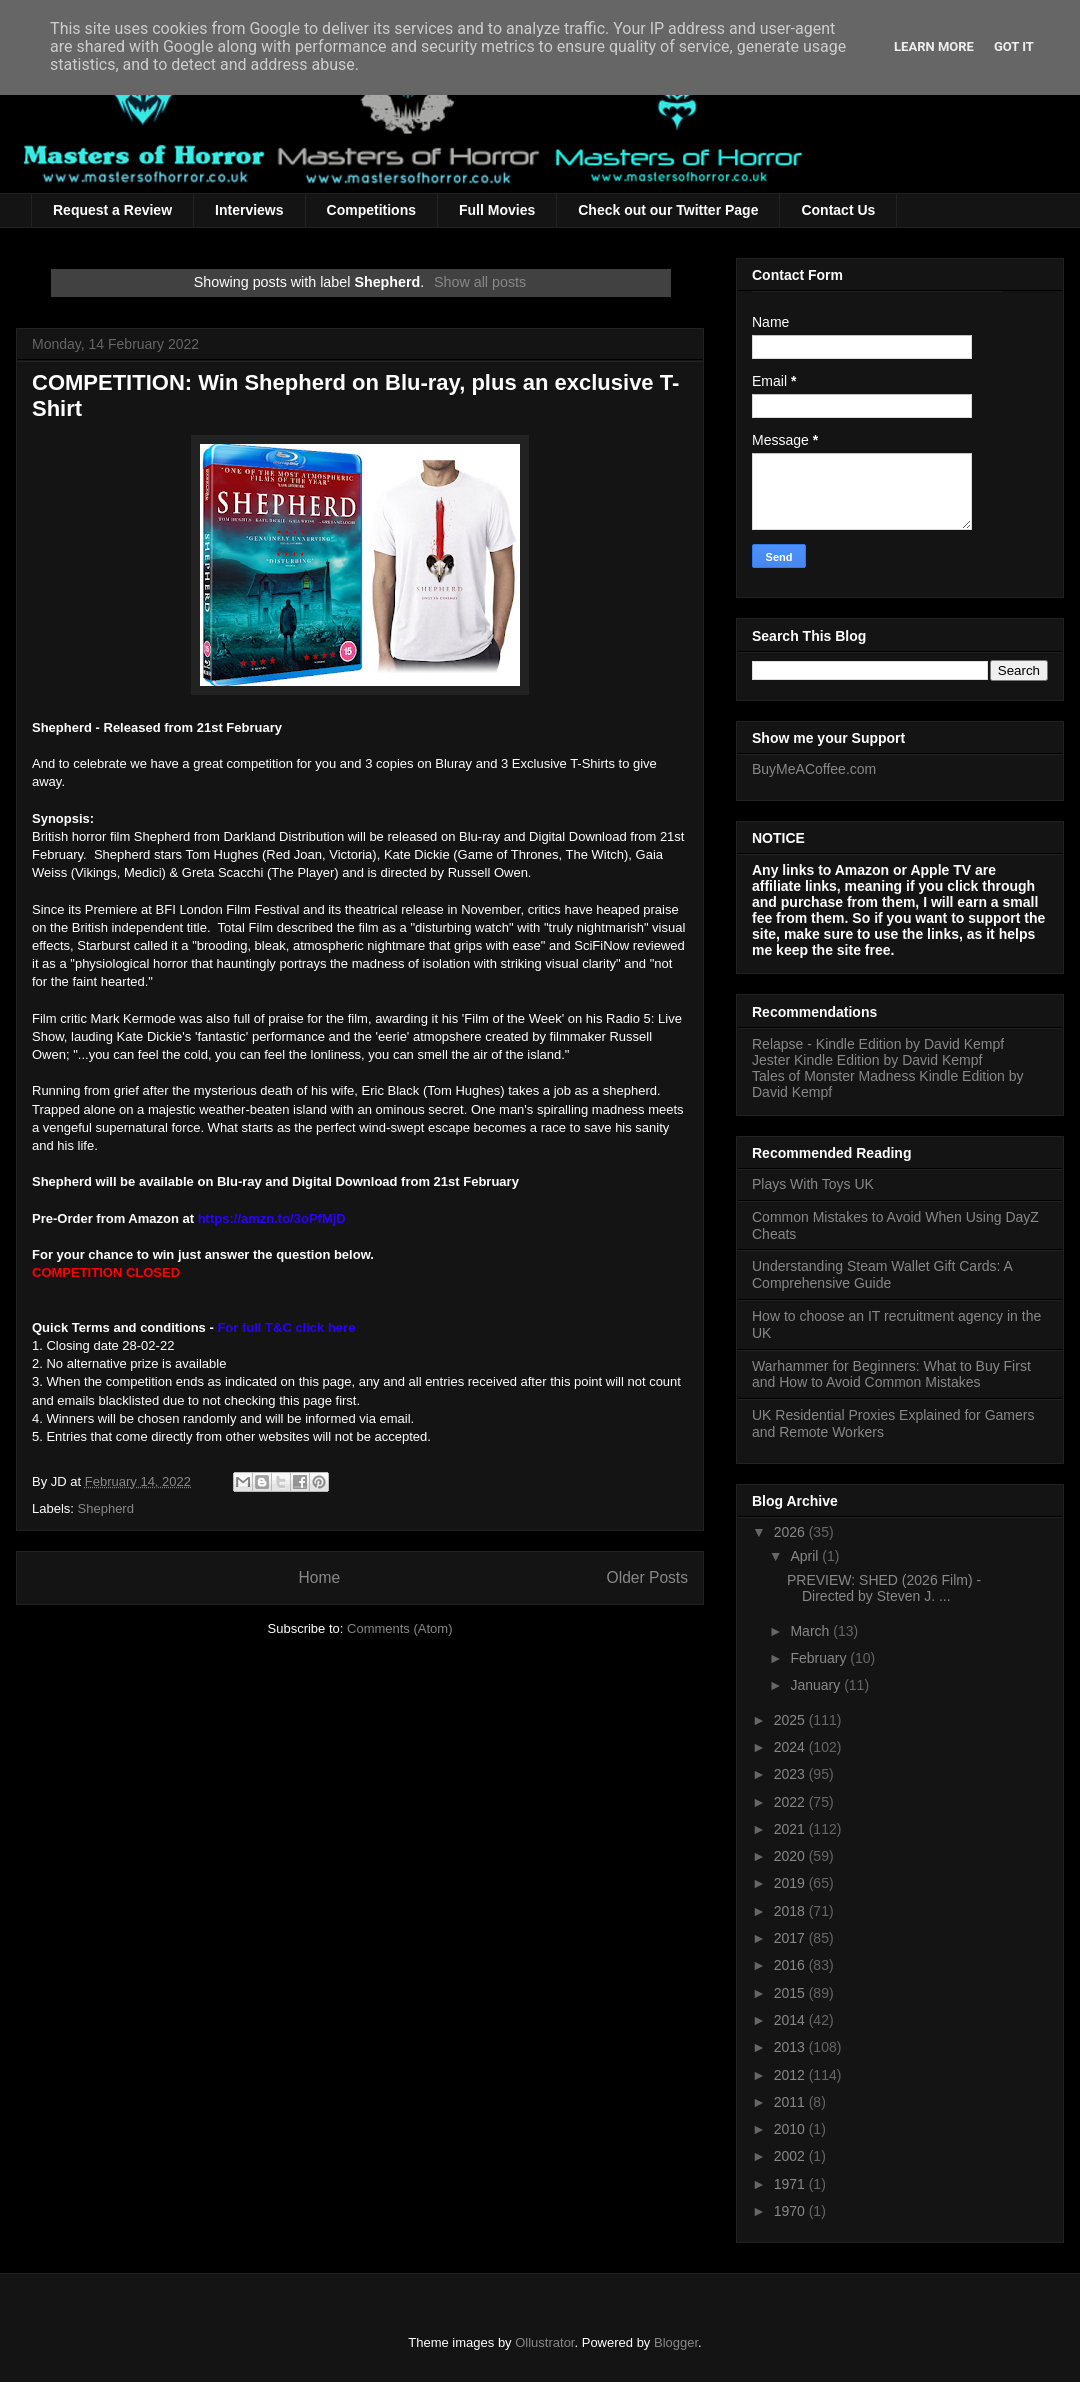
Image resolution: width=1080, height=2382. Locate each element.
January (817, 1685)
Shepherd (106, 1508)
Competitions (371, 210)
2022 (791, 1802)
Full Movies (497, 210)
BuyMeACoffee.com (814, 769)
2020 (791, 1856)
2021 (791, 1829)
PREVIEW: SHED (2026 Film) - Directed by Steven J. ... (884, 1588)
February (820, 1658)
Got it (1014, 46)
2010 (791, 2129)
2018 (791, 1911)
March (811, 1631)
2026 (791, 1532)
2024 (791, 1747)
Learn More (934, 46)
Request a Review (112, 210)
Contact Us (838, 210)
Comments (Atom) (399, 1628)
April (806, 1556)
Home (319, 1577)
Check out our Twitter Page (668, 210)
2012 (791, 2075)
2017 (791, 1938)
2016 (791, 1965)
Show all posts (480, 282)
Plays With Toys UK (813, 1184)
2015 (791, 1993)
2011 (791, 2102)
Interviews (249, 210)
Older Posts (647, 1577)
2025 (791, 1720)
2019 (791, 1883)
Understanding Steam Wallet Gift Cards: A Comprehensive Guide (882, 1274)
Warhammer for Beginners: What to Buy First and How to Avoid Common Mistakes (891, 1374)
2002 (791, 2156)
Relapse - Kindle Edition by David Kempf (878, 1044)
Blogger (676, 2342)
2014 (791, 2020)
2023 (791, 1774)
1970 (791, 2211)
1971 (791, 2184)
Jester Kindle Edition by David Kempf (867, 1060)
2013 (791, 2047)
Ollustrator (544, 2342)
